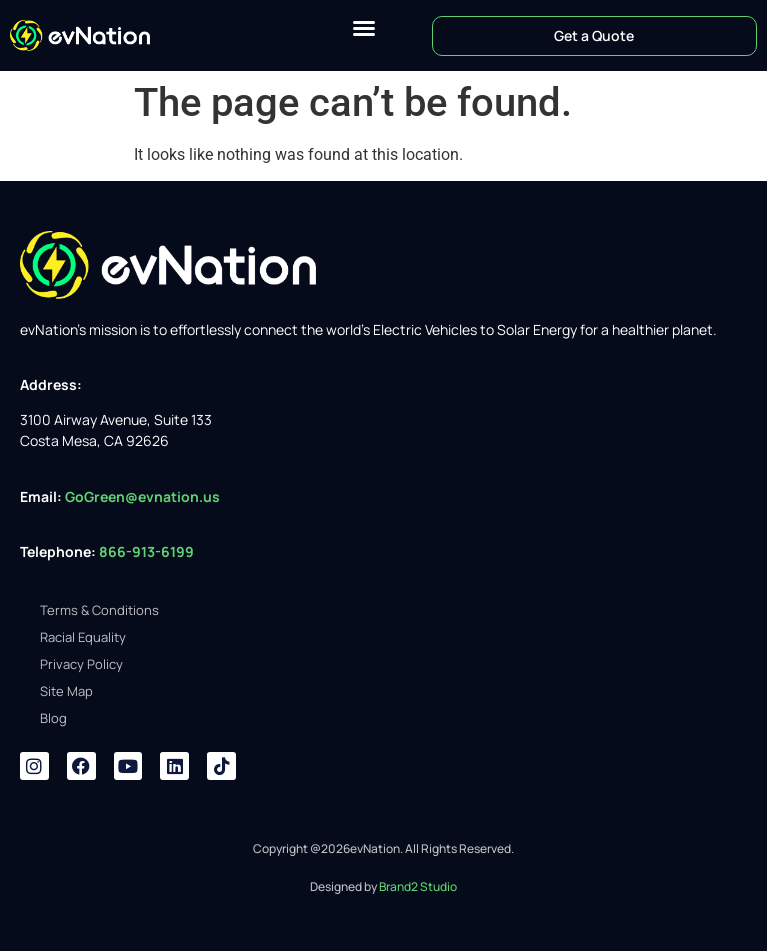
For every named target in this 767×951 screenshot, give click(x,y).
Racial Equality (83, 637)
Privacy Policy (81, 664)
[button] (364, 28)
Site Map (66, 691)
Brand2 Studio (418, 886)
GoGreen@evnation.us (142, 496)
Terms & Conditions (99, 610)
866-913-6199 (148, 551)
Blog (53, 718)
